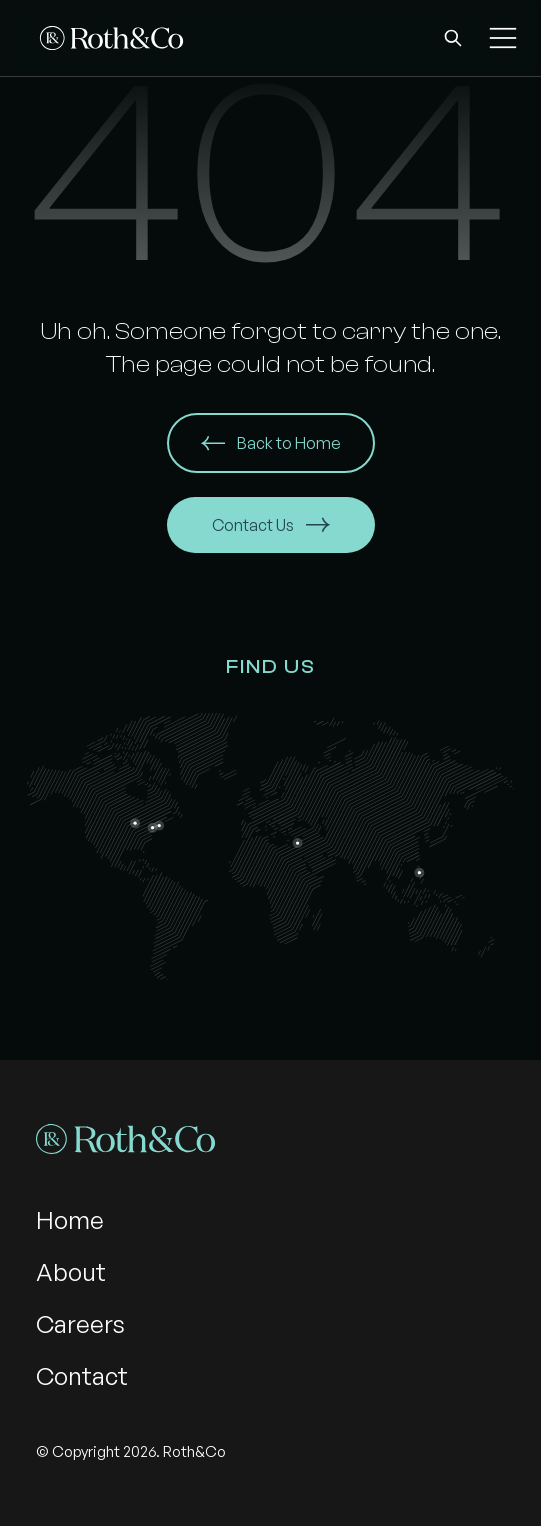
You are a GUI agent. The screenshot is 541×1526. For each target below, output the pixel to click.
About (71, 1272)
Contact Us (271, 525)
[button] (453, 38)
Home (70, 1220)
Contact (82, 1376)
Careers (80, 1324)
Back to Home (271, 443)
